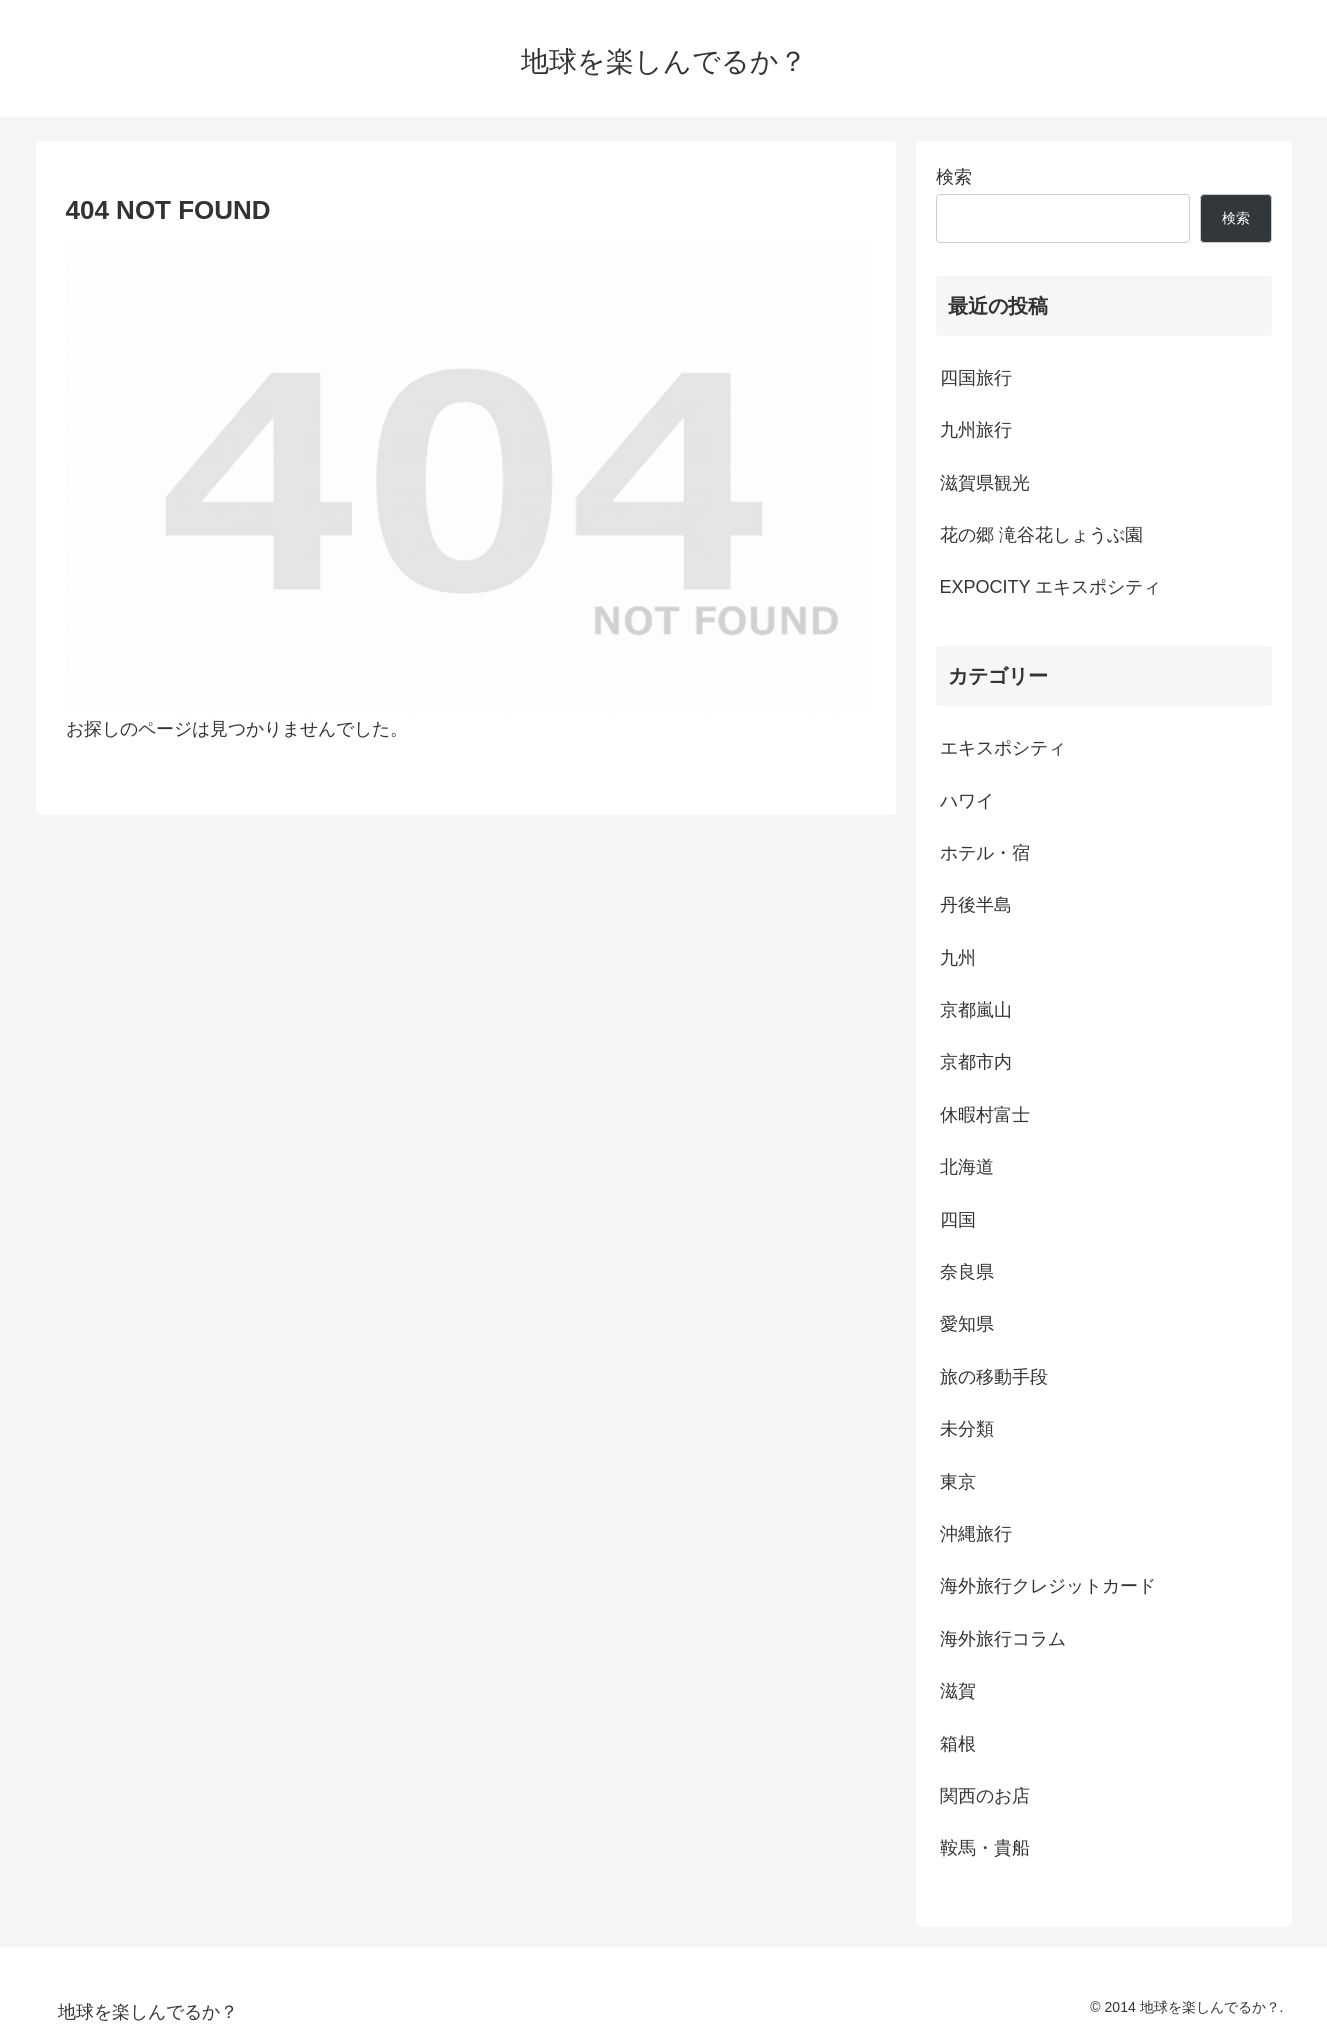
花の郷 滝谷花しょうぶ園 (1041, 535)
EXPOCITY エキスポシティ (1051, 587)
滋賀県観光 (985, 483)
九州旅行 (976, 430)
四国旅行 (976, 378)
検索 (954, 177)
